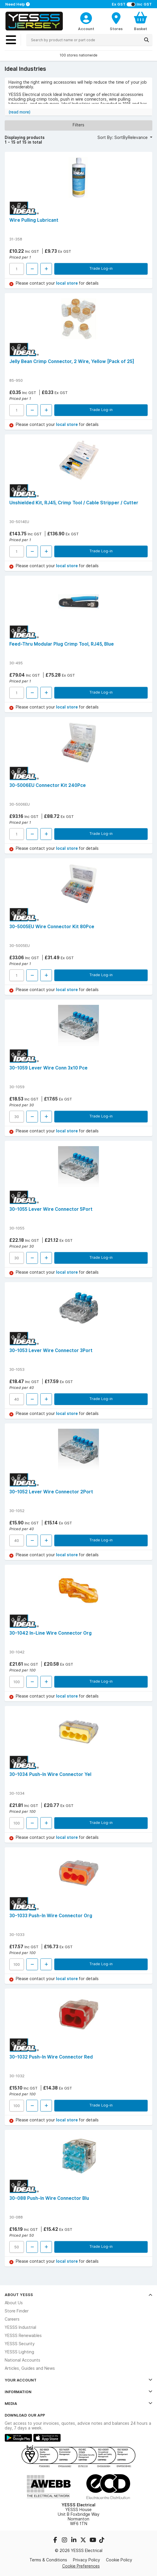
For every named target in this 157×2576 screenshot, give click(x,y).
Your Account (78, 2380)
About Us (14, 2302)
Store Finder (17, 2311)
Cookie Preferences (81, 2566)
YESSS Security (20, 2343)
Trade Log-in (101, 268)
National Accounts (22, 2360)
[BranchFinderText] (116, 21)
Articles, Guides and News (30, 2368)
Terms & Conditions (48, 2560)
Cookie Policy (119, 2560)
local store (67, 283)
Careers (12, 2319)
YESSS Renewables (23, 2335)
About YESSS (78, 2294)
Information (78, 2391)
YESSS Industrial (20, 2327)
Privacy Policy (86, 2560)
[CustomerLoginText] (86, 17)
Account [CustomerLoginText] (86, 28)
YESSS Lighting (19, 2352)
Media (78, 2403)
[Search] (146, 40)
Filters (78, 125)
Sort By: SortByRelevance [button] (123, 137)
